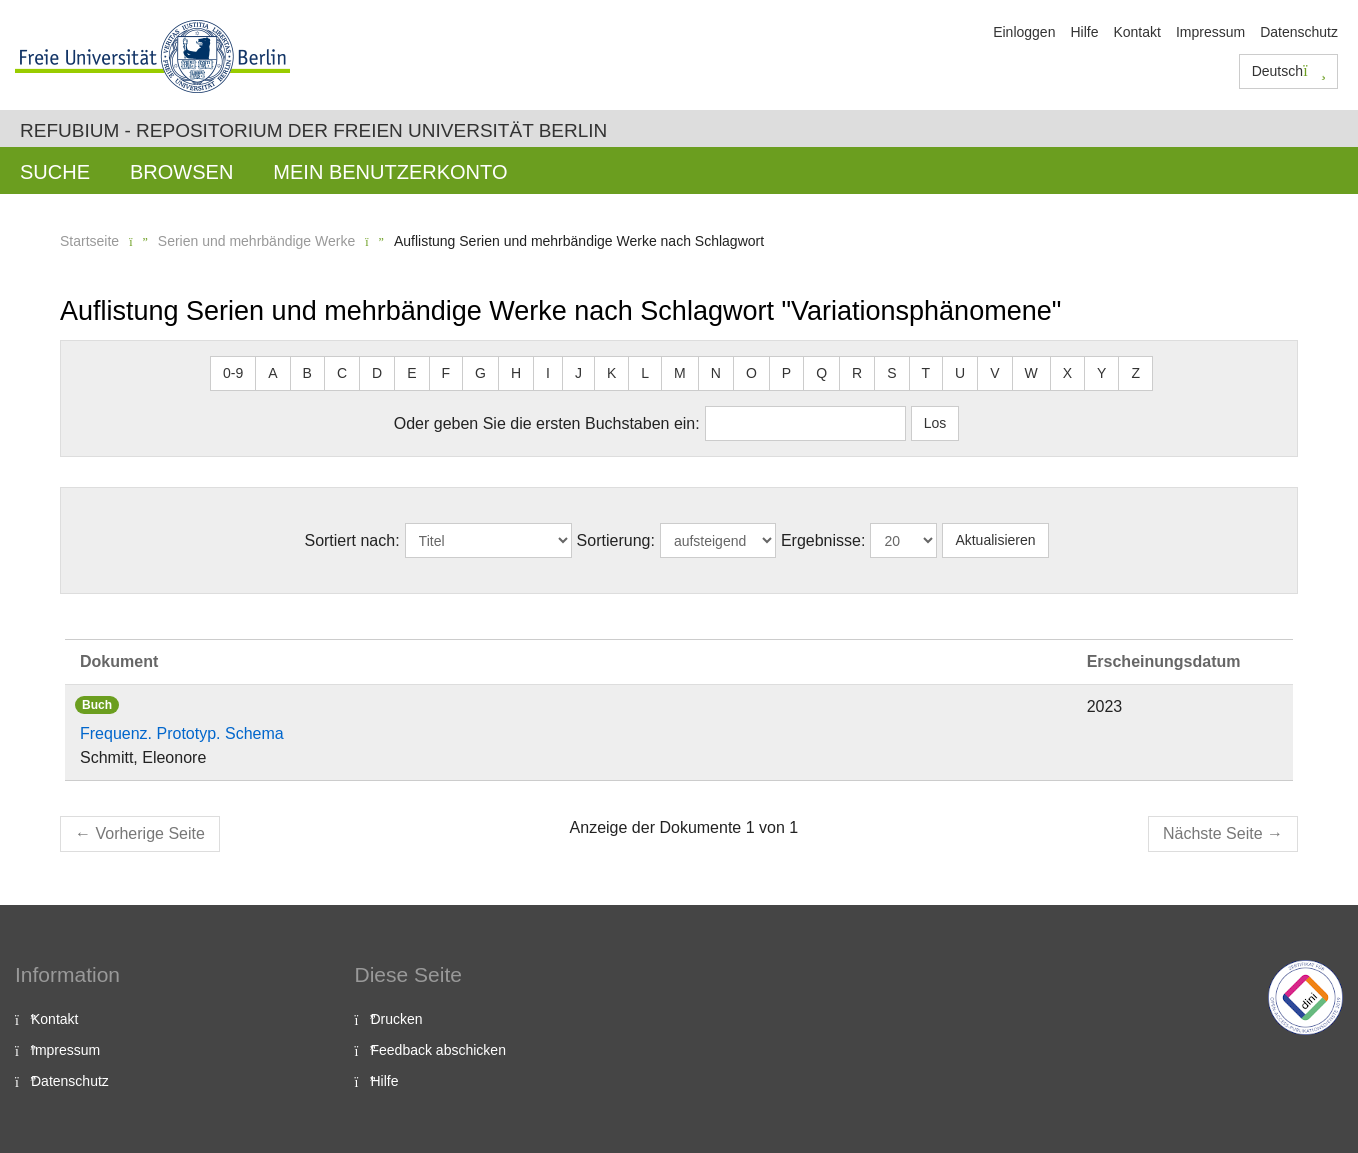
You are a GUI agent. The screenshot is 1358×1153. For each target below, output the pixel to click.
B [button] (307, 373)
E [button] (411, 373)
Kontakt (1136, 32)
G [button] (480, 373)
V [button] (994, 373)
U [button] (960, 373)
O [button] (751, 373)
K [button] (611, 373)
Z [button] (1135, 373)
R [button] (857, 373)
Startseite (89, 241)
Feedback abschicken (438, 1050)
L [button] (645, 373)
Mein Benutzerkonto (390, 172)
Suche (55, 172)
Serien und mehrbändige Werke (256, 241)
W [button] (1031, 373)
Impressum (1210, 32)
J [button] (578, 373)
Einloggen (1024, 32)
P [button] (786, 373)
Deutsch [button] (1289, 71)
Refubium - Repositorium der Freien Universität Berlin (313, 130)
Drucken (397, 1019)
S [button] (891, 373)
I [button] (548, 373)
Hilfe (1084, 32)
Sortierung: (616, 540)
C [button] (342, 373)
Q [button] (821, 373)
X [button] (1067, 373)
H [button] (516, 373)
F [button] (446, 373)
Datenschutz (1299, 32)
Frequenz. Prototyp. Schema (182, 733)
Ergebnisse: (823, 540)
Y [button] (1101, 373)
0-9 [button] (233, 373)
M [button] (680, 373)
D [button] (377, 373)
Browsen (181, 172)
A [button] (272, 373)
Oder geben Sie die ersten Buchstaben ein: (547, 423)
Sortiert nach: (351, 540)
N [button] (716, 373)
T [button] (926, 373)
